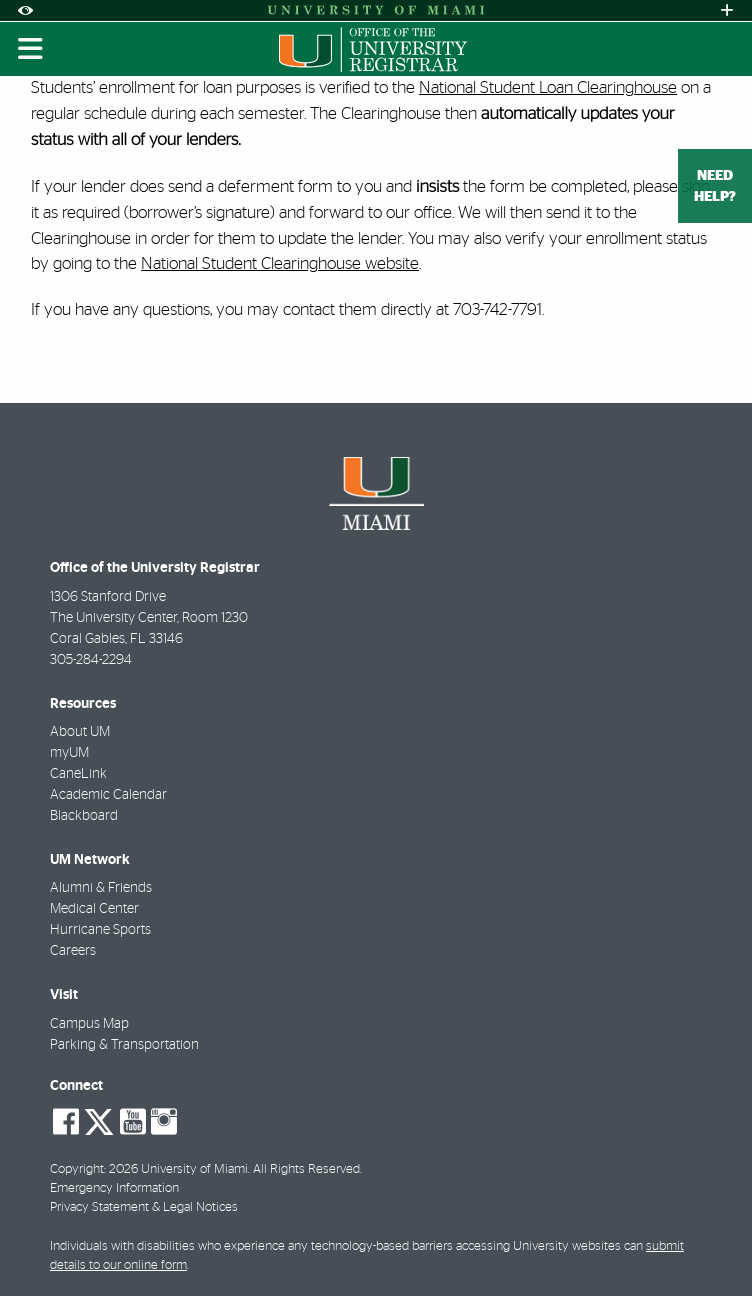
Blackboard (84, 816)
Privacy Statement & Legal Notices (144, 1207)
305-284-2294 (91, 660)
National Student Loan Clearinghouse (548, 87)
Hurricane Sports (100, 930)
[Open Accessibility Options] (25, 10)
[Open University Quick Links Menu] (727, 10)
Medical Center (94, 909)
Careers (73, 951)
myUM (69, 753)
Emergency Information (114, 1188)
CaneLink (78, 774)
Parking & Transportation (124, 1045)
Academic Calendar (108, 795)
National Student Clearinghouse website (280, 263)
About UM (80, 732)
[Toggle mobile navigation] (31, 49)
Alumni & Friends (101, 888)
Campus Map (89, 1024)
